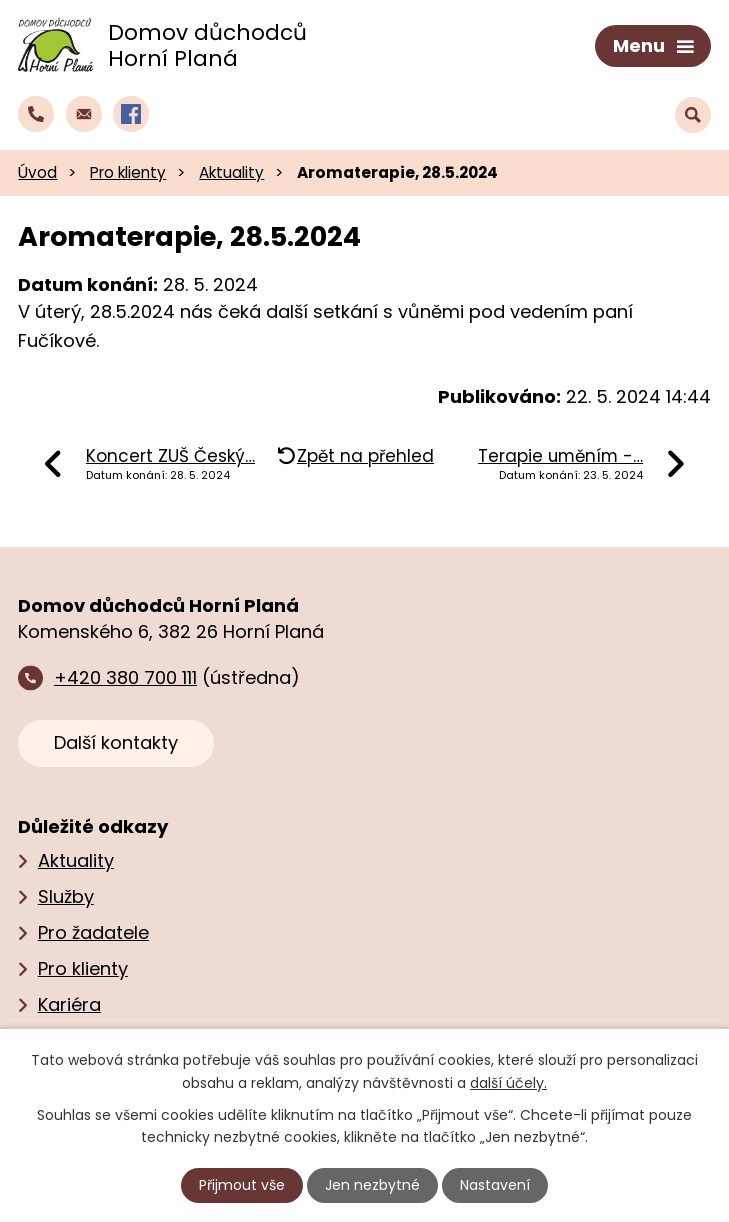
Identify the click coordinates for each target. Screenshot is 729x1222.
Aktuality (231, 172)
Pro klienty (128, 172)
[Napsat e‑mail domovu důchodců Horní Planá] (84, 114)
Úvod (37, 172)
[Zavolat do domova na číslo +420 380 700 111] (36, 114)
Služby (66, 896)
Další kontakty (116, 742)
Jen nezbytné (372, 1185)
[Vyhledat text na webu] (693, 115)
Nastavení (495, 1185)
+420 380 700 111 (125, 677)
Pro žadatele (93, 932)
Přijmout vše (242, 1185)
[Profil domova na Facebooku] (131, 114)
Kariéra (69, 1004)
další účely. (508, 1082)
